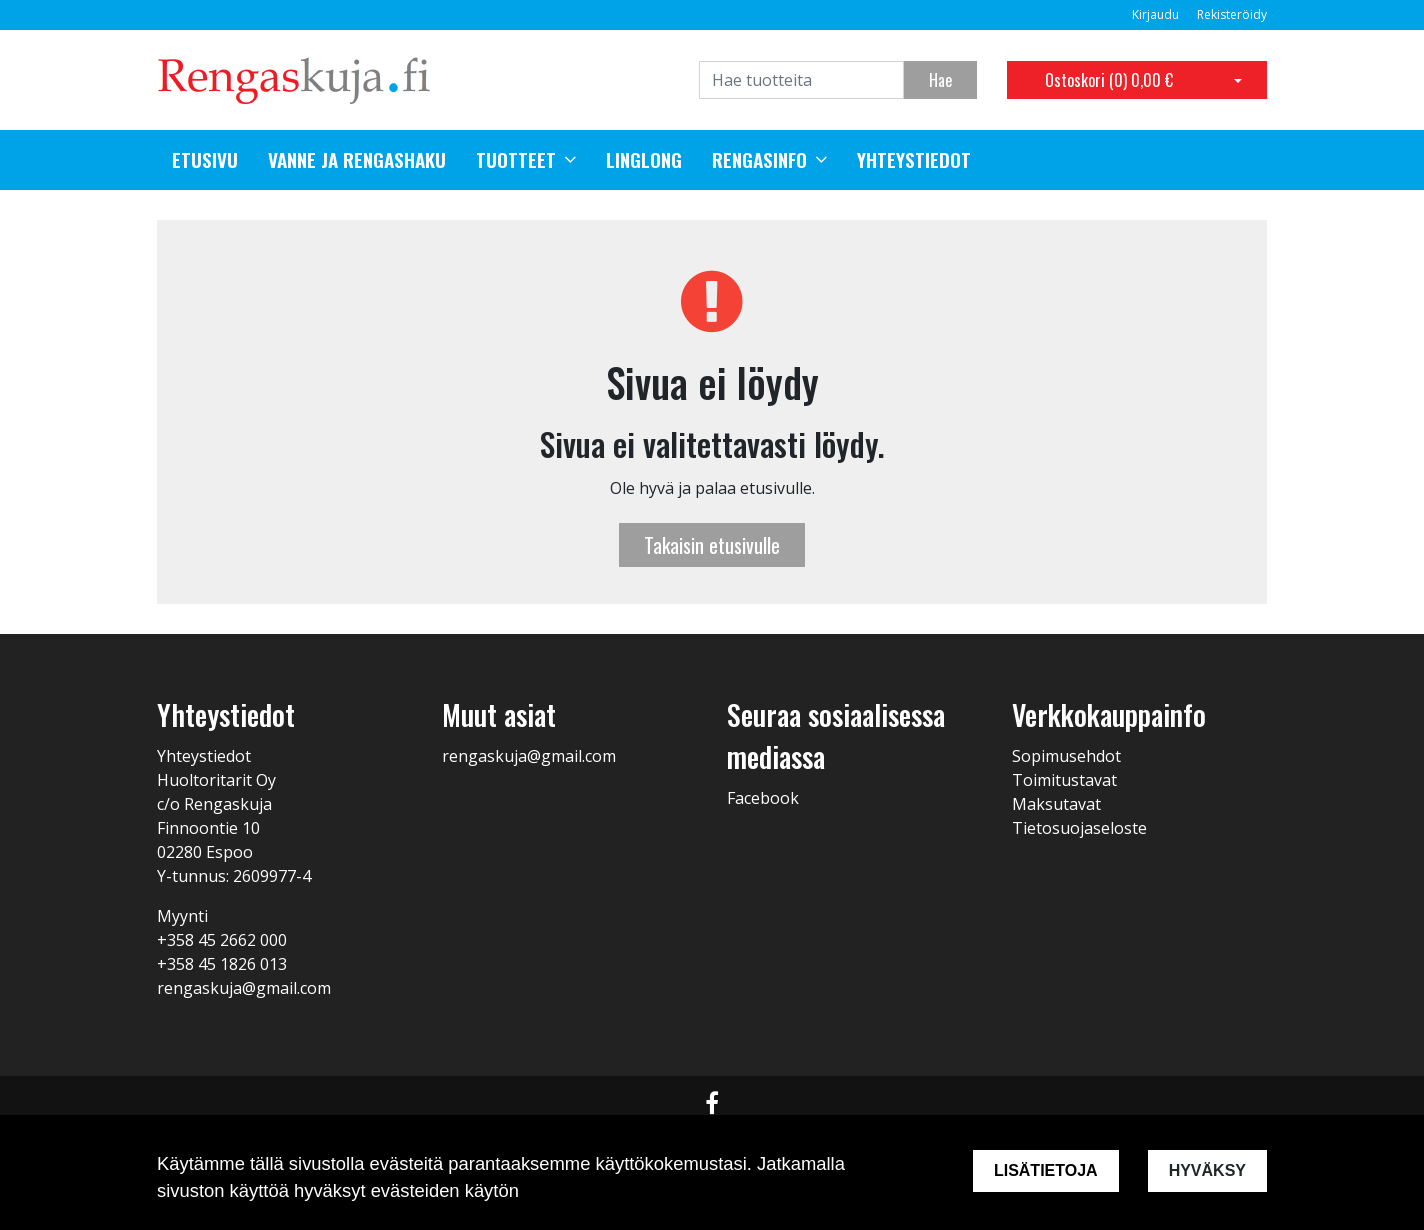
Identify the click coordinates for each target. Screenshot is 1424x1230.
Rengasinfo (759, 160)
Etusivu (205, 160)
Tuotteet (516, 160)
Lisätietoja (1046, 1170)
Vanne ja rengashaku (357, 160)
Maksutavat (1056, 804)
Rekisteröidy (1232, 14)
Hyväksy (1207, 1170)
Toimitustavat (1064, 780)
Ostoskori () (1109, 80)
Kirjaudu (1157, 14)
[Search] (801, 80)
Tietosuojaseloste (1079, 828)
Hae (940, 80)
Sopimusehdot (1066, 756)
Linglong (644, 160)
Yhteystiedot (914, 160)
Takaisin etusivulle (712, 545)
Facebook (763, 798)
